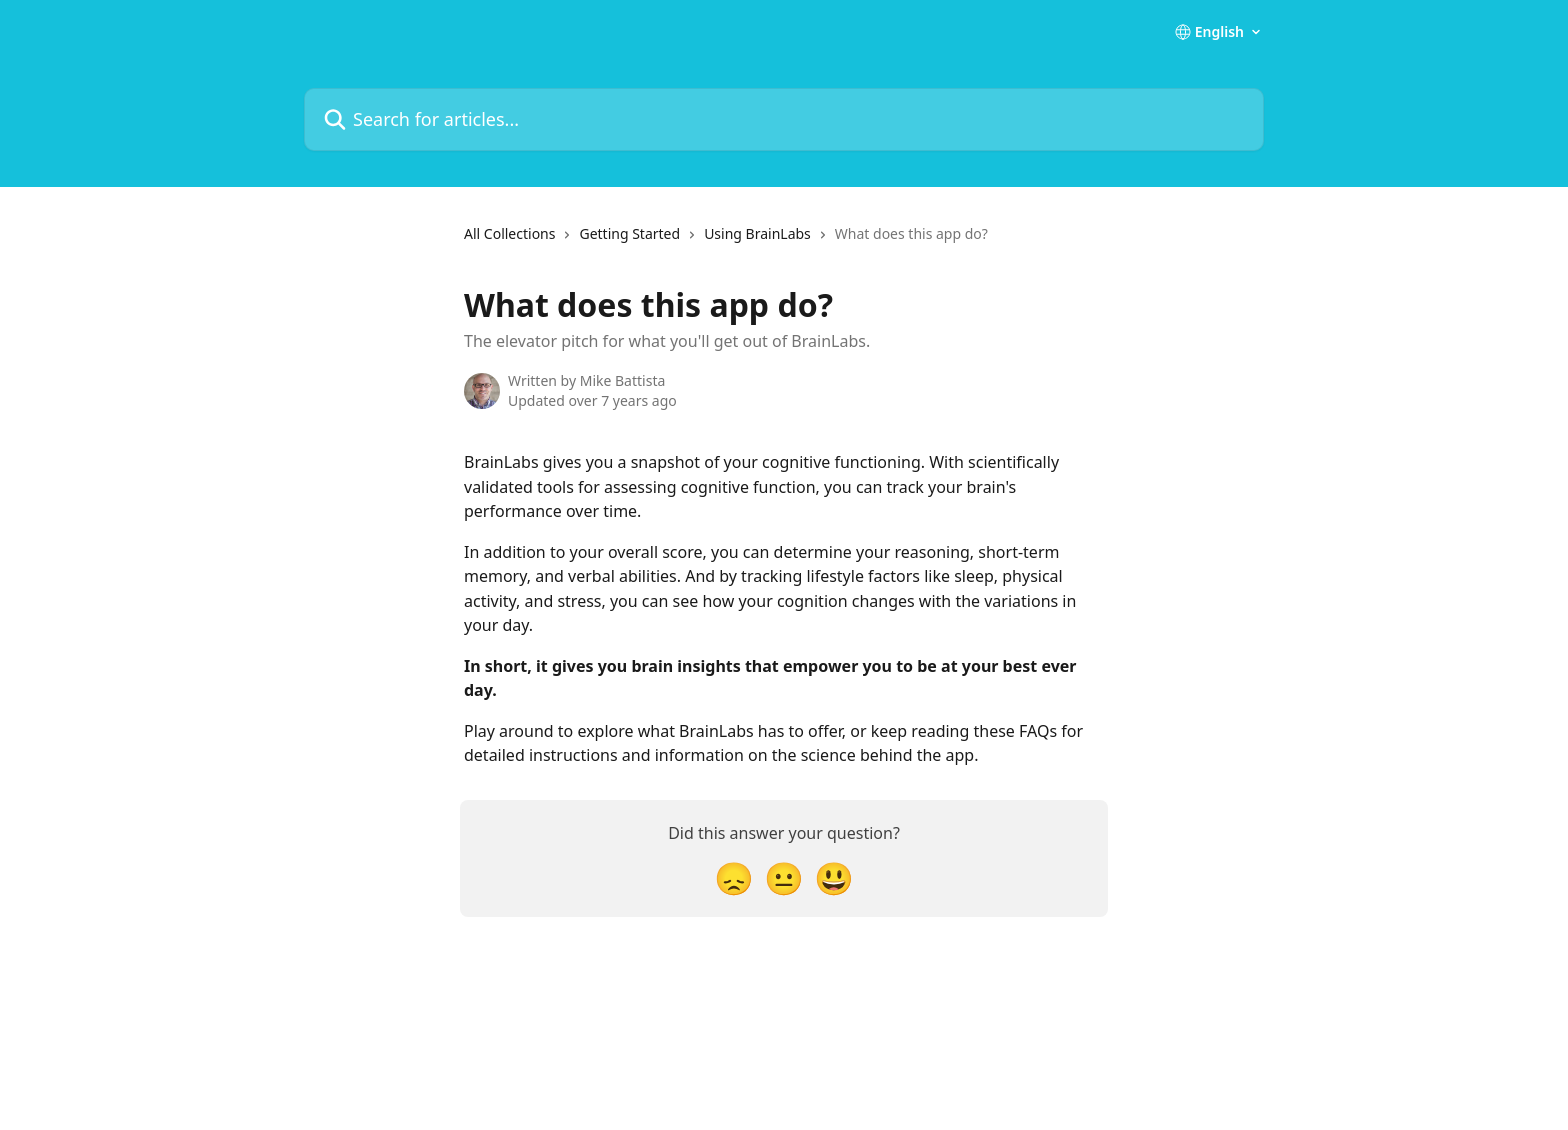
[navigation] (726, 242)
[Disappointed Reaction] (734, 877)
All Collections (509, 233)
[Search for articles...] (784, 119)
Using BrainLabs (757, 233)
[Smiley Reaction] (834, 877)
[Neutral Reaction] (784, 877)
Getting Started (629, 233)
